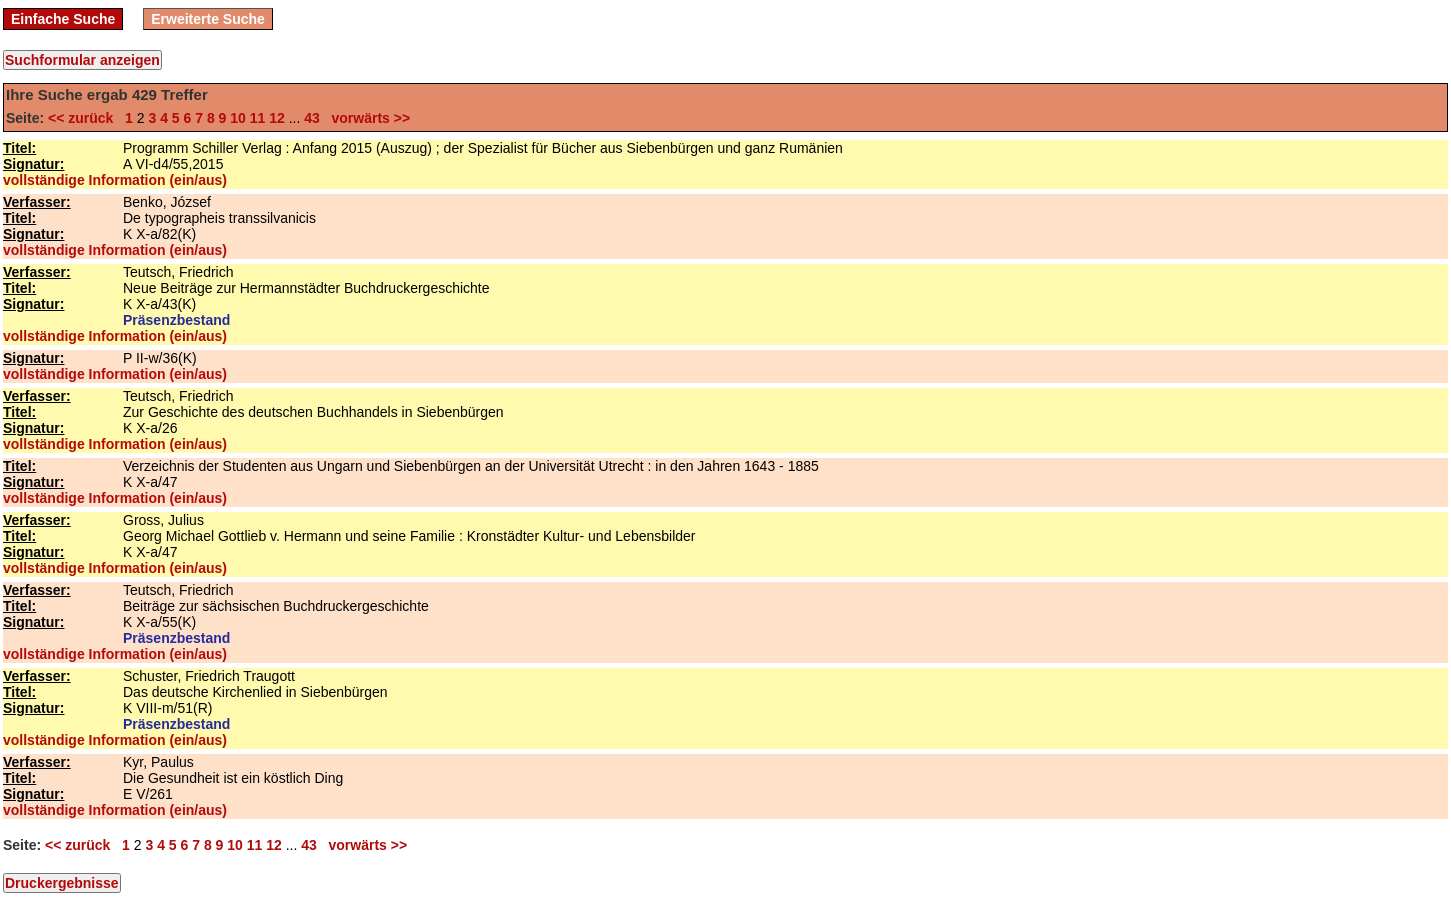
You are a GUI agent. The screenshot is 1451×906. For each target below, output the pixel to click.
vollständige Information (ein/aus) (115, 180)
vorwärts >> (367, 118)
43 (312, 118)
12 (277, 118)
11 (258, 118)
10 (238, 118)
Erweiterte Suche (208, 19)
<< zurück (84, 118)
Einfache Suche (63, 19)
